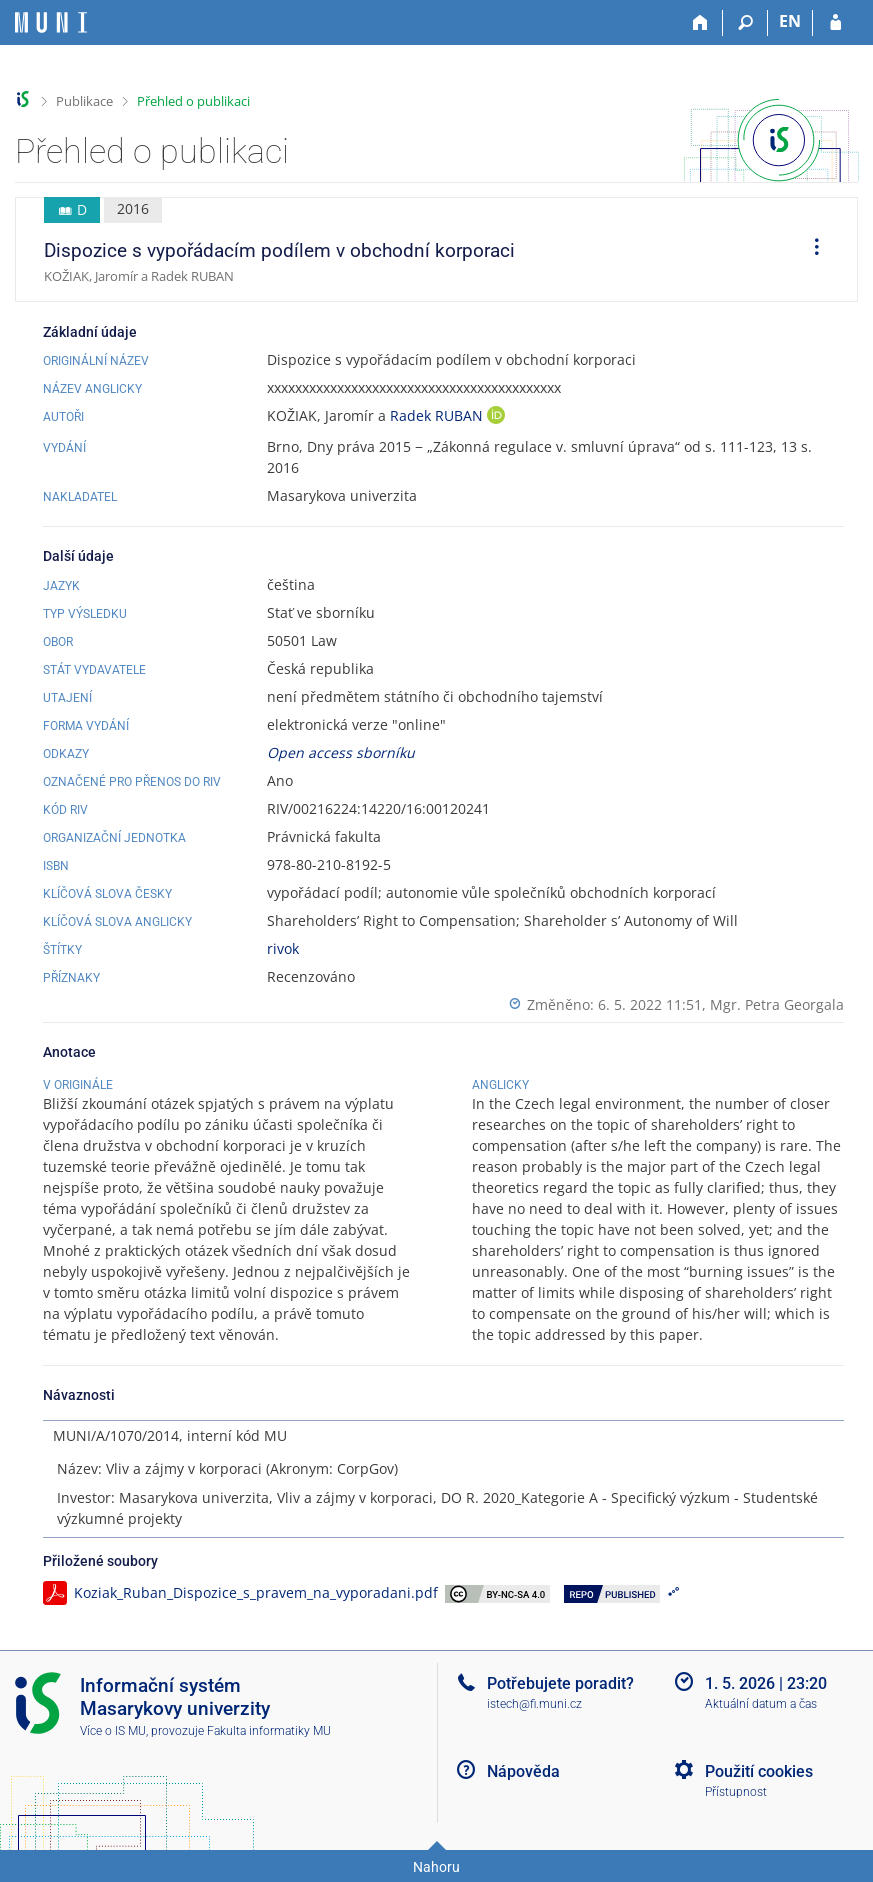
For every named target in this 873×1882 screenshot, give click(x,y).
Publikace (84, 101)
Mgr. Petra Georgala (777, 1004)
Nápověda (523, 1771)
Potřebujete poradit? (560, 1683)
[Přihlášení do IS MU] (835, 23)
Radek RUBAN (438, 415)
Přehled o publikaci (193, 101)
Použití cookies (759, 1771)
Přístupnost (736, 1792)
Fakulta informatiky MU (269, 1731)
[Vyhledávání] (745, 23)
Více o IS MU (113, 1731)
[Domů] (700, 23)
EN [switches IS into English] (790, 21)
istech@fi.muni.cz (534, 1704)
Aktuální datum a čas (761, 1704)
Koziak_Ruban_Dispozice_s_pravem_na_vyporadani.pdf (256, 1592)
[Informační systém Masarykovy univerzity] (51, 22)
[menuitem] (810, 250)
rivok (283, 948)
